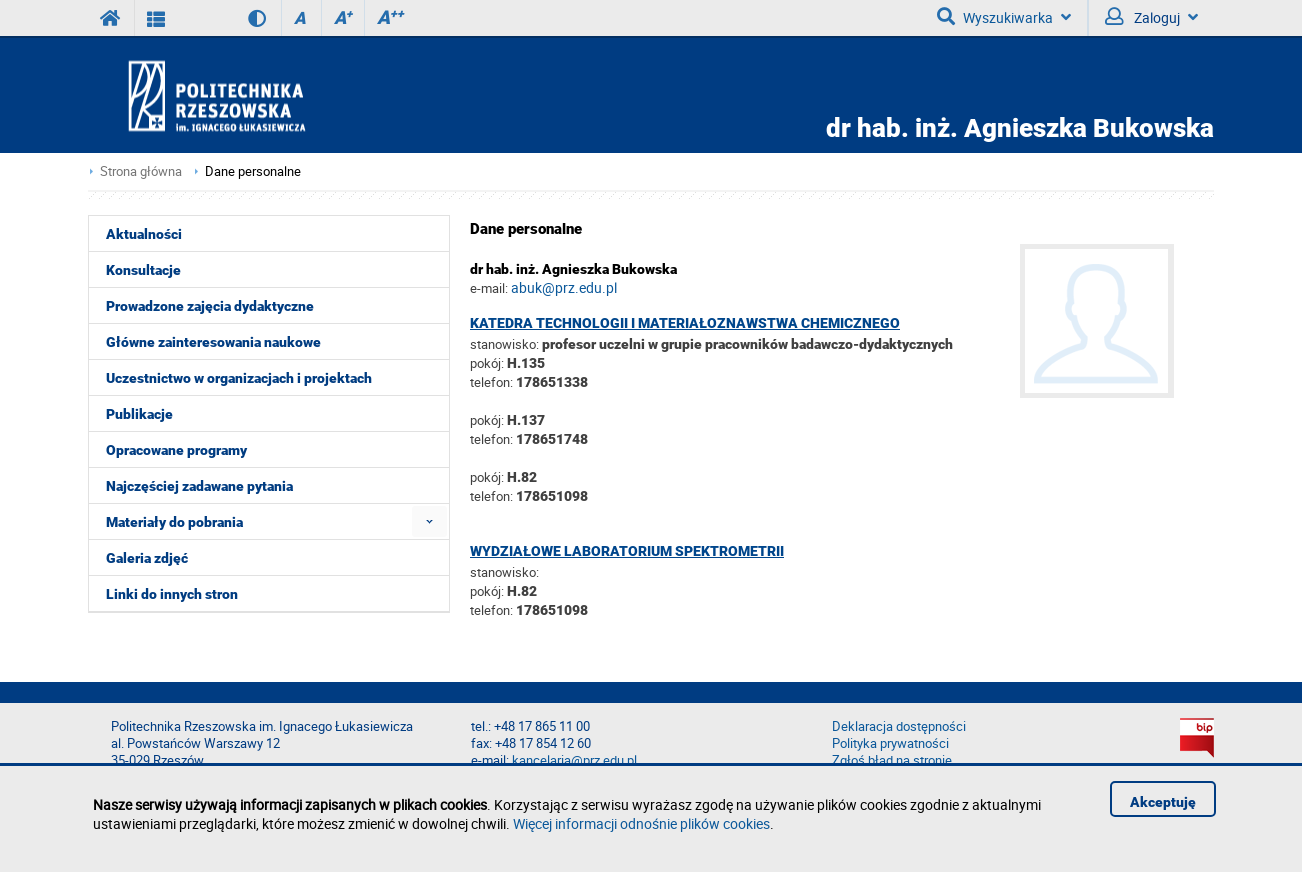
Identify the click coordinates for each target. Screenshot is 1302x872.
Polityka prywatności (890, 743)
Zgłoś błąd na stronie (892, 760)
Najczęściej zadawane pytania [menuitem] (199, 486)
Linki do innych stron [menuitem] (172, 594)
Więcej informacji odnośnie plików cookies (641, 823)
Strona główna (141, 171)
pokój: (488, 363)
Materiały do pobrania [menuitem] (174, 522)
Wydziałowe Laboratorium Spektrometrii (627, 551)
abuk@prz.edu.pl (564, 287)
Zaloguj (1151, 17)
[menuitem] (429, 521)
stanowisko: (504, 344)
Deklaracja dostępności (899, 726)
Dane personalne (253, 171)
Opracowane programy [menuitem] (176, 450)
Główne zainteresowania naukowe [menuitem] (213, 342)
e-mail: (489, 288)
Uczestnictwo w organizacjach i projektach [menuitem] (239, 378)
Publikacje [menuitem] (139, 414)
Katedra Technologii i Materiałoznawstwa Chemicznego (685, 323)
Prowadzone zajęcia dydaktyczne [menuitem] (210, 306)
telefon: (491, 382)
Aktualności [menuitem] (144, 234)
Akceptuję (1163, 802)
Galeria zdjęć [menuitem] (147, 558)
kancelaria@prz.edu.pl (574, 760)
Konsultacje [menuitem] (143, 270)
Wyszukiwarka (1004, 17)
